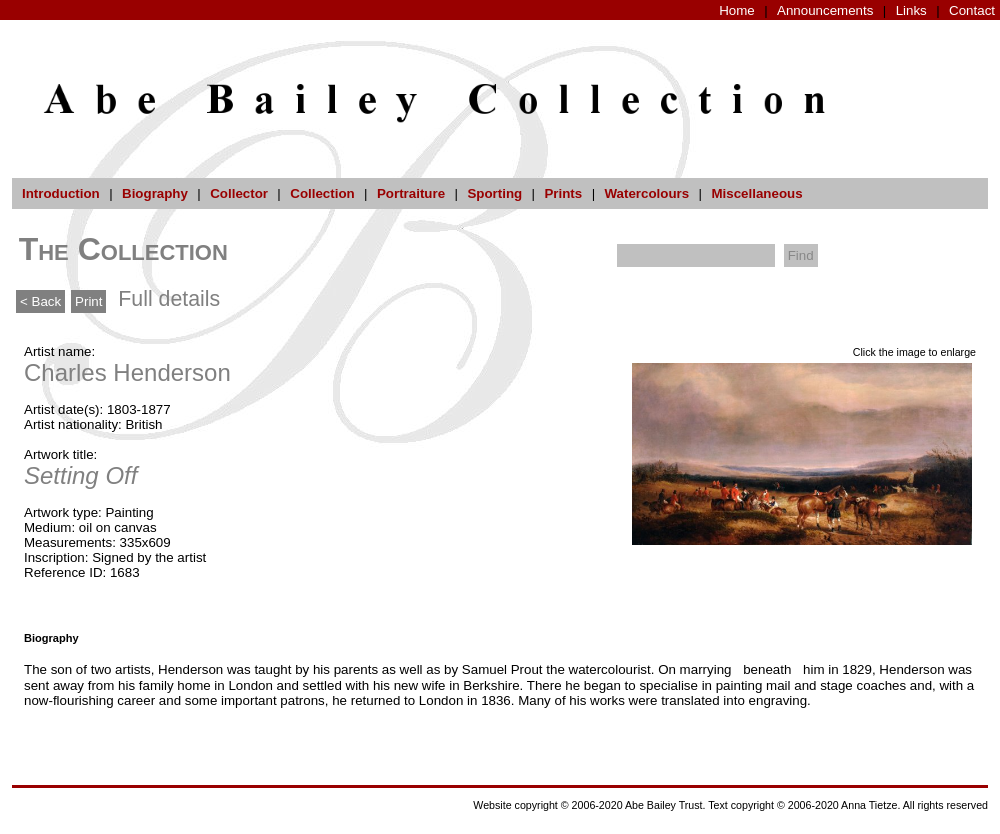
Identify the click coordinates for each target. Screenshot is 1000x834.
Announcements (825, 10)
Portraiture (411, 193)
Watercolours (647, 193)
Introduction (61, 193)
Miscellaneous (756, 193)
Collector (239, 193)
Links (911, 10)
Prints (563, 193)
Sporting (494, 193)
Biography (155, 193)
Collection (322, 193)
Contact (972, 10)
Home (737, 10)
